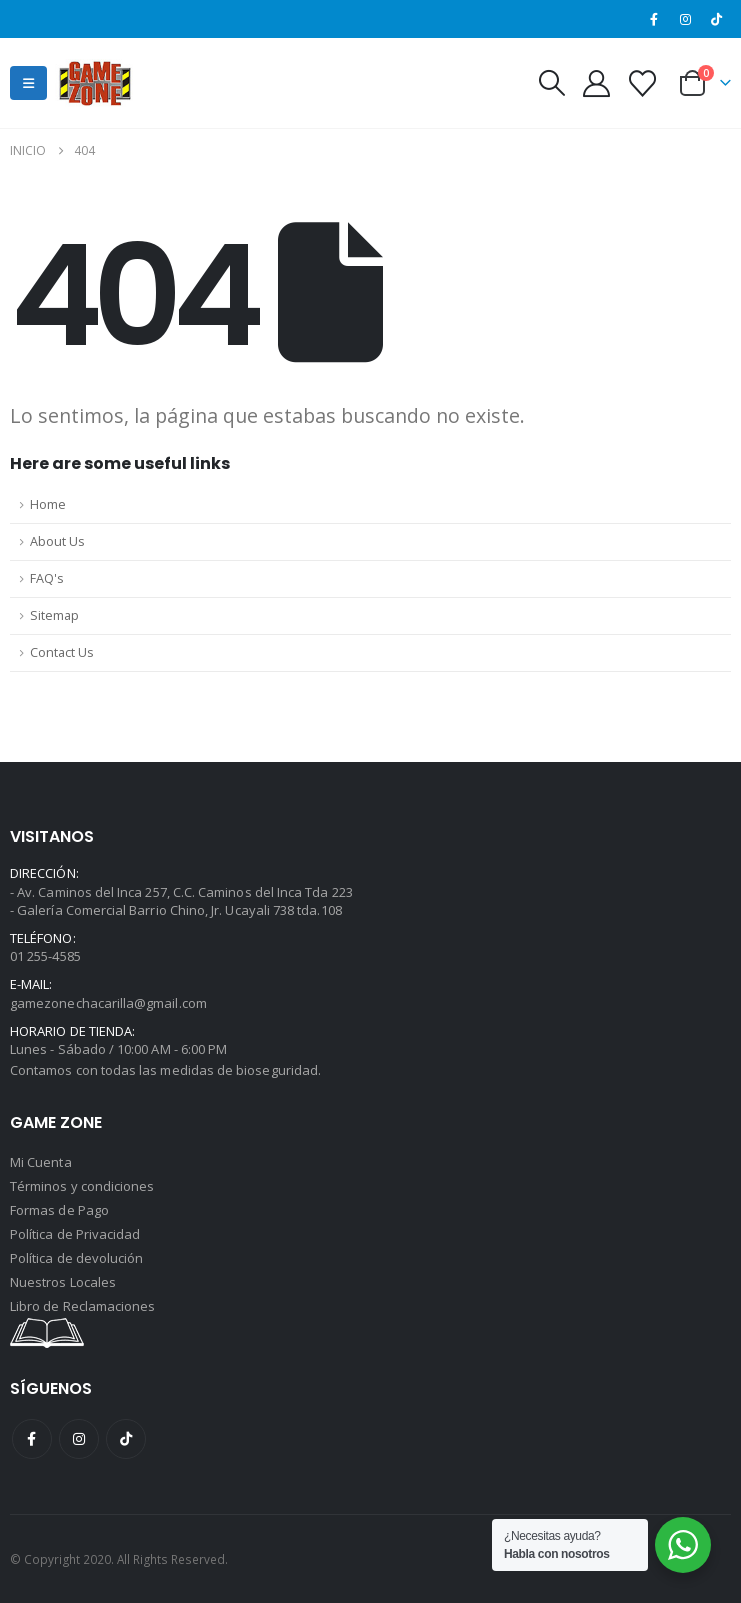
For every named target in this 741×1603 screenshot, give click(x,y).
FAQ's (47, 578)
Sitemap (54, 615)
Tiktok (126, 1439)
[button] (28, 83)
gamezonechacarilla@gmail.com (108, 1003)
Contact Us (62, 652)
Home (48, 504)
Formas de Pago (59, 1210)
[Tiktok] (717, 19)
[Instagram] (686, 19)
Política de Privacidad (75, 1234)
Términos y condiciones (82, 1186)
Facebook (32, 1439)
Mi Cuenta (41, 1162)
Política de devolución (76, 1258)
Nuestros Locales (63, 1282)
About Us (57, 541)
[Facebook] (654, 19)
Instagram (79, 1439)
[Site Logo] (95, 82)
